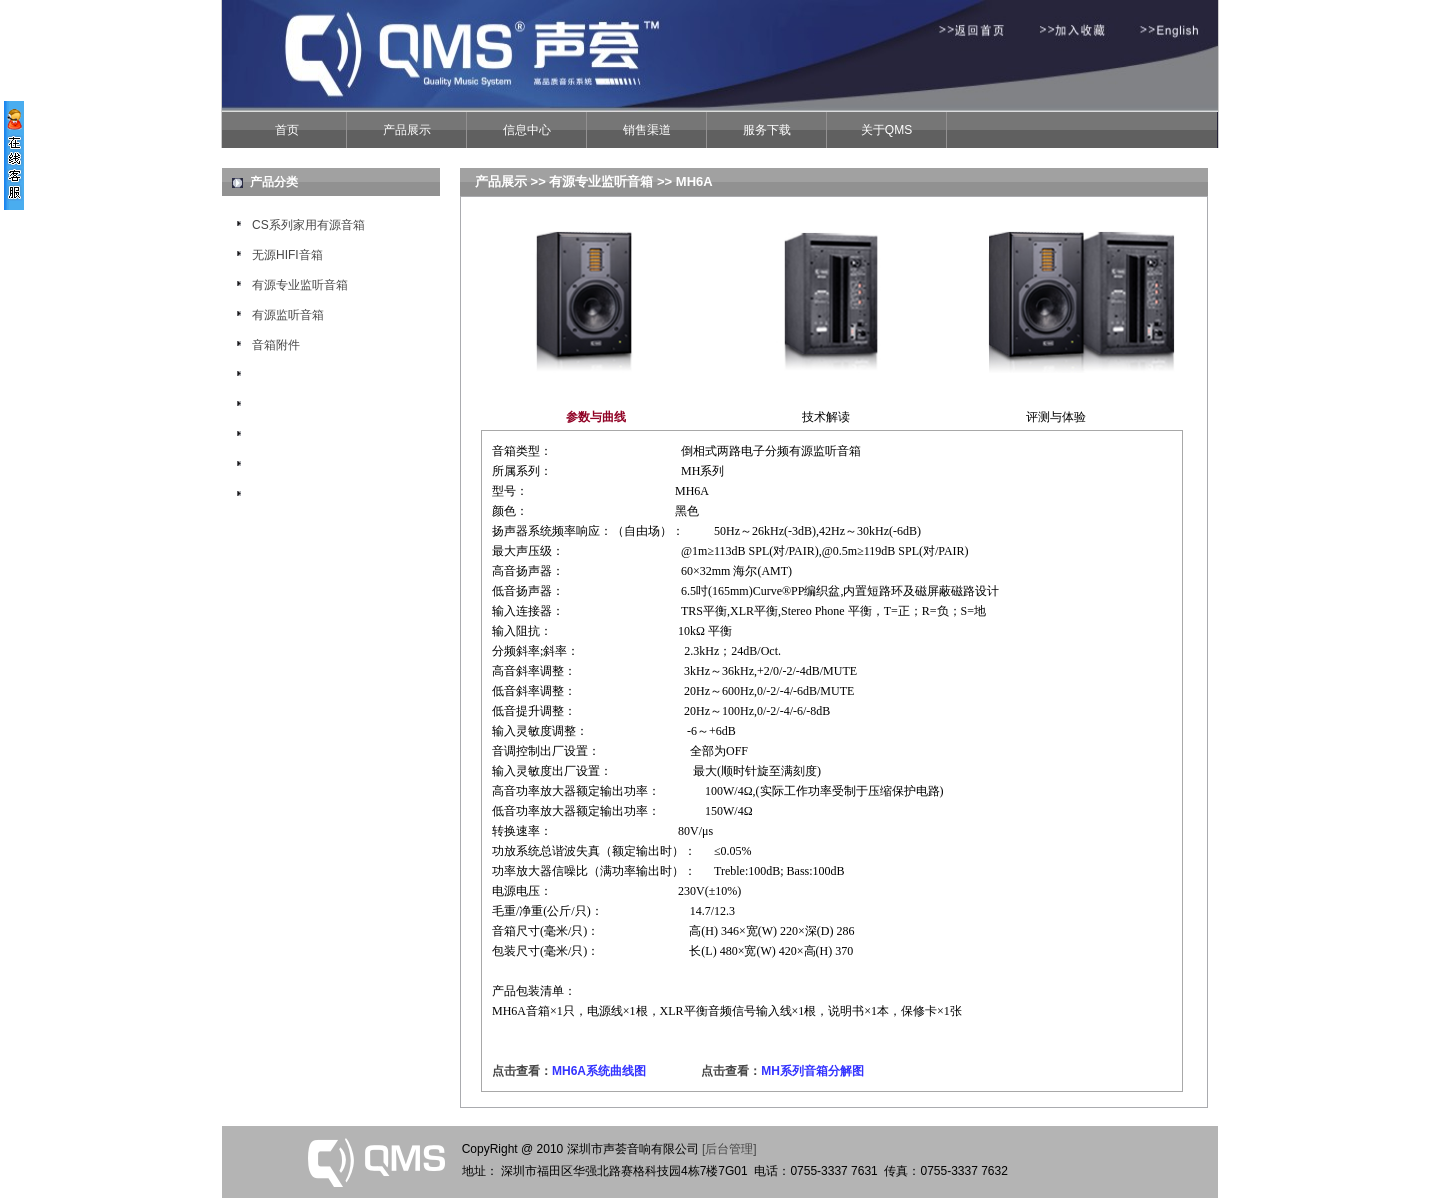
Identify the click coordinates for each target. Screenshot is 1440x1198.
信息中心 (527, 130)
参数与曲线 (596, 417)
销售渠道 (647, 130)
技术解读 (826, 417)
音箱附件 (276, 345)
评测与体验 (1056, 417)
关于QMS (886, 130)
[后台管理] (729, 1149)
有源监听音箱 (288, 315)
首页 (287, 130)
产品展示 (407, 130)
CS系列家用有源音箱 (308, 225)
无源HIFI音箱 (287, 255)
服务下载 (767, 130)
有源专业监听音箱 (300, 285)
